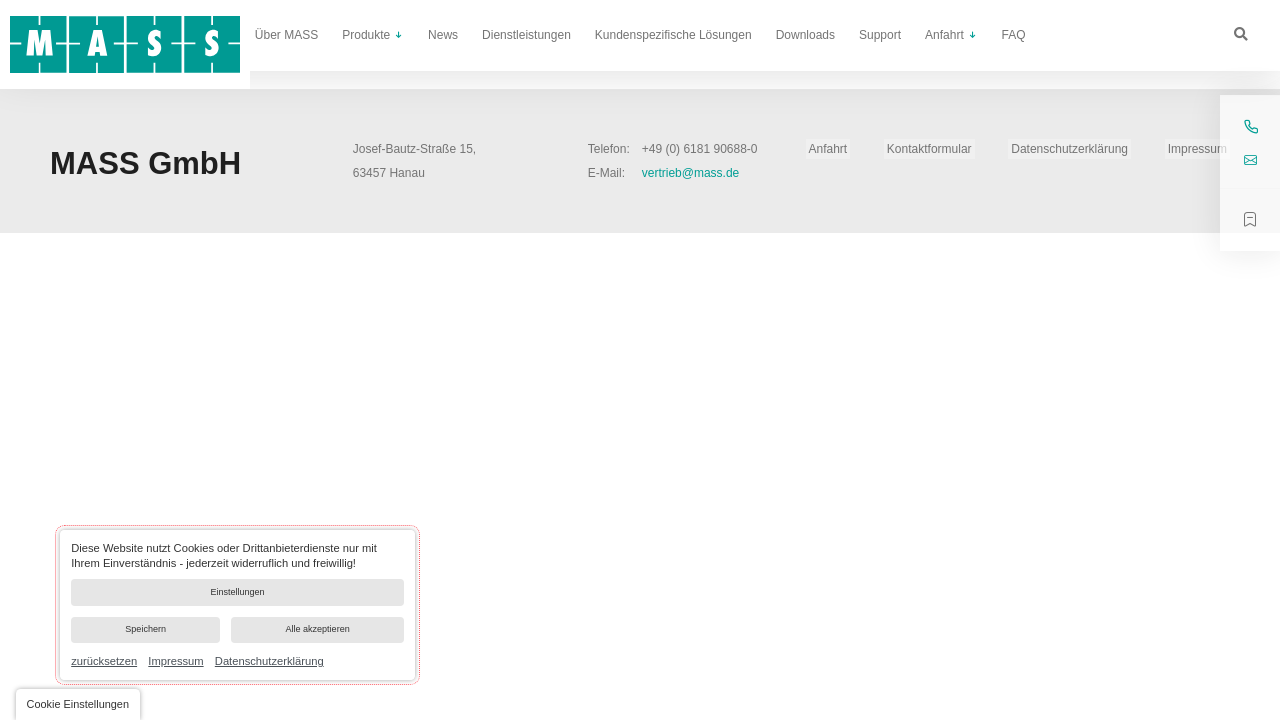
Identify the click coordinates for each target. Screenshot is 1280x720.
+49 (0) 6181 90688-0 (700, 149)
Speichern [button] (144, 627)
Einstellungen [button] (237, 583)
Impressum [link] (175, 661)
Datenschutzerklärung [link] (269, 661)
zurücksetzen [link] (104, 661)
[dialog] (237, 598)
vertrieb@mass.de (691, 173)
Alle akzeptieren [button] (316, 627)
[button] (79, 704)
